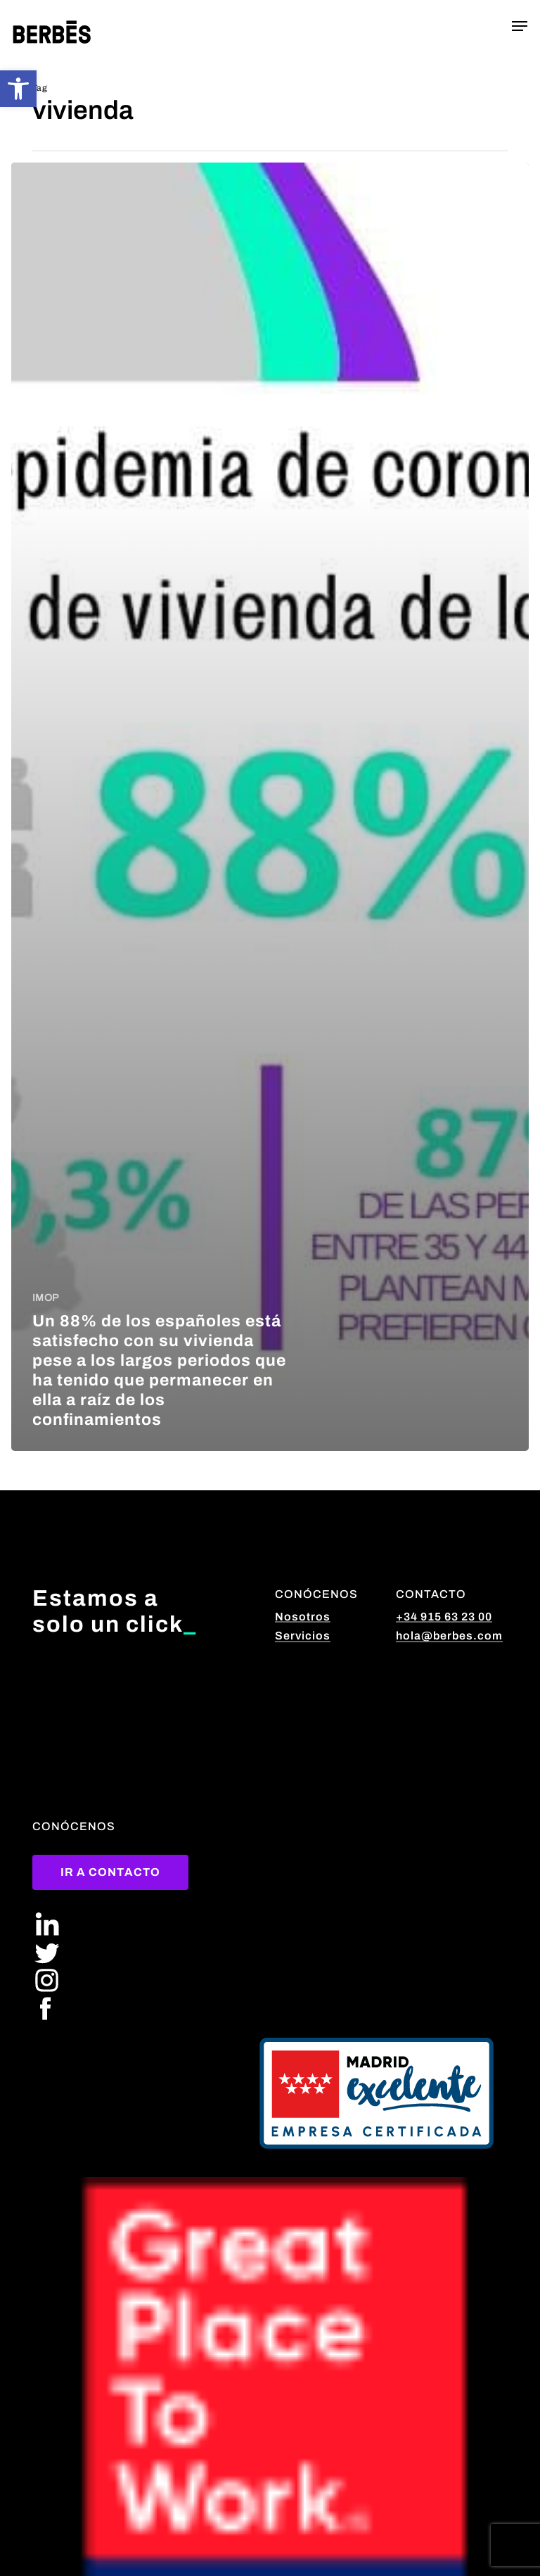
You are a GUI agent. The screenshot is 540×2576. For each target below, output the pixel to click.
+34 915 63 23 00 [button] (444, 1617)
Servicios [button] (302, 1636)
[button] (18, 88)
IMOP (45, 1298)
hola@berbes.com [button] (449, 1636)
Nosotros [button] (302, 1617)
